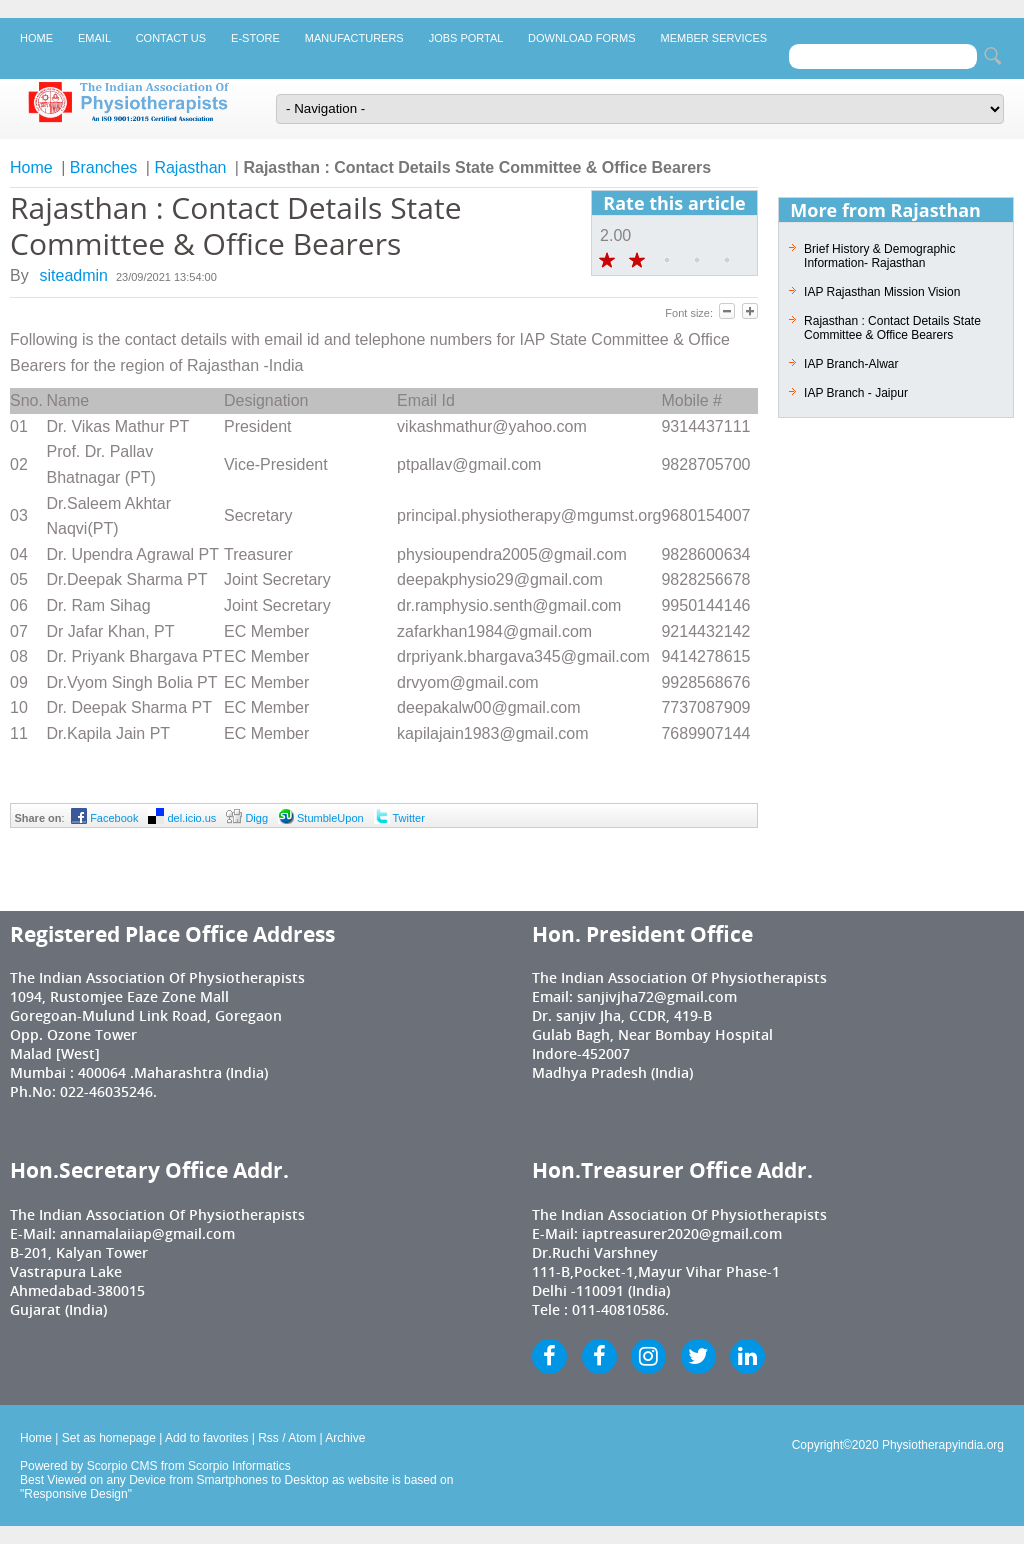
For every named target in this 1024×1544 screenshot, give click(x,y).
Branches (104, 167)
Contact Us (171, 38)
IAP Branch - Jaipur (856, 393)
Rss (268, 1438)
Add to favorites (206, 1438)
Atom (302, 1438)
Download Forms (581, 38)
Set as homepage (109, 1438)
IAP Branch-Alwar (851, 364)
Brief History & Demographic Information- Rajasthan (879, 256)
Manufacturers (354, 38)
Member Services (714, 38)
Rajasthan (190, 167)
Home (36, 38)
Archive (345, 1438)
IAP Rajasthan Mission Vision (882, 292)
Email (94, 38)
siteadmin (74, 275)
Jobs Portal (466, 38)
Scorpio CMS (122, 1466)
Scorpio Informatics (239, 1466)
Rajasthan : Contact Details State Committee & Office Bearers (892, 328)
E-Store (255, 38)
